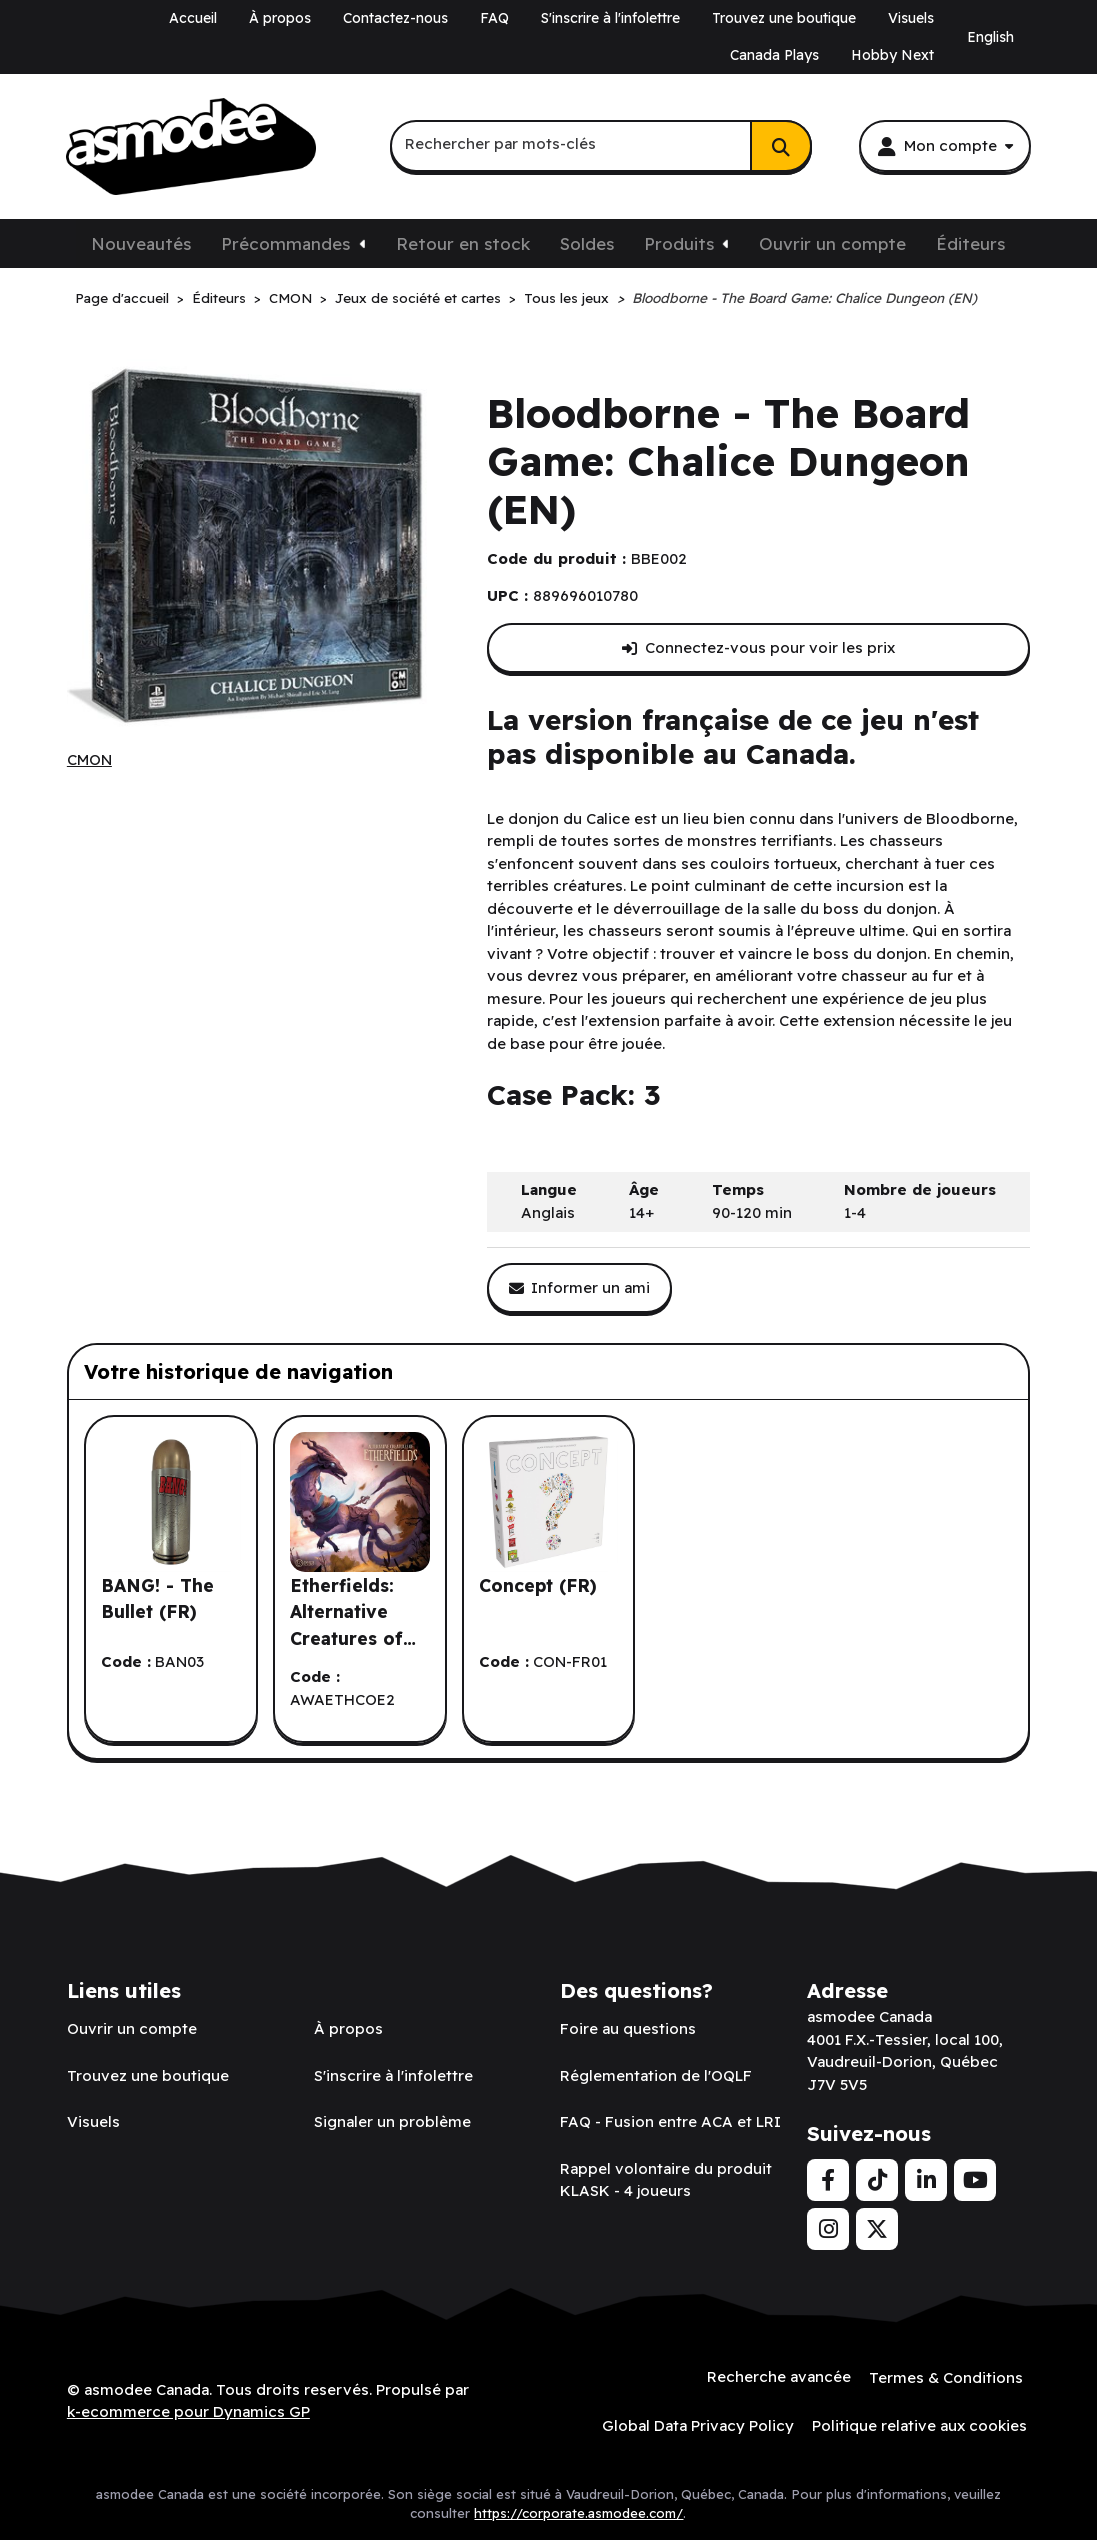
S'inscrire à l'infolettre (610, 18)
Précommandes (285, 243)
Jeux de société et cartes (418, 297)
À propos (280, 18)
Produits (679, 243)
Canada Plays (774, 55)
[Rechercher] (781, 146)
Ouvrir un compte (832, 243)
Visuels (911, 18)
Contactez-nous (395, 18)
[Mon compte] (945, 146)
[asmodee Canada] (191, 147)
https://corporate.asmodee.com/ (578, 2510)
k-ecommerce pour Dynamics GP (188, 2410)
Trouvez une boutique (784, 18)
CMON (290, 297)
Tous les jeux (566, 297)
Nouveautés (141, 243)
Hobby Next (892, 55)
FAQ (494, 18)
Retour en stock (463, 243)
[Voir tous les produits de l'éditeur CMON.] (89, 760)
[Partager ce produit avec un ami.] (580, 1288)
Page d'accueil (122, 297)
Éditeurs (970, 243)
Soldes (587, 243)
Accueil (193, 18)
